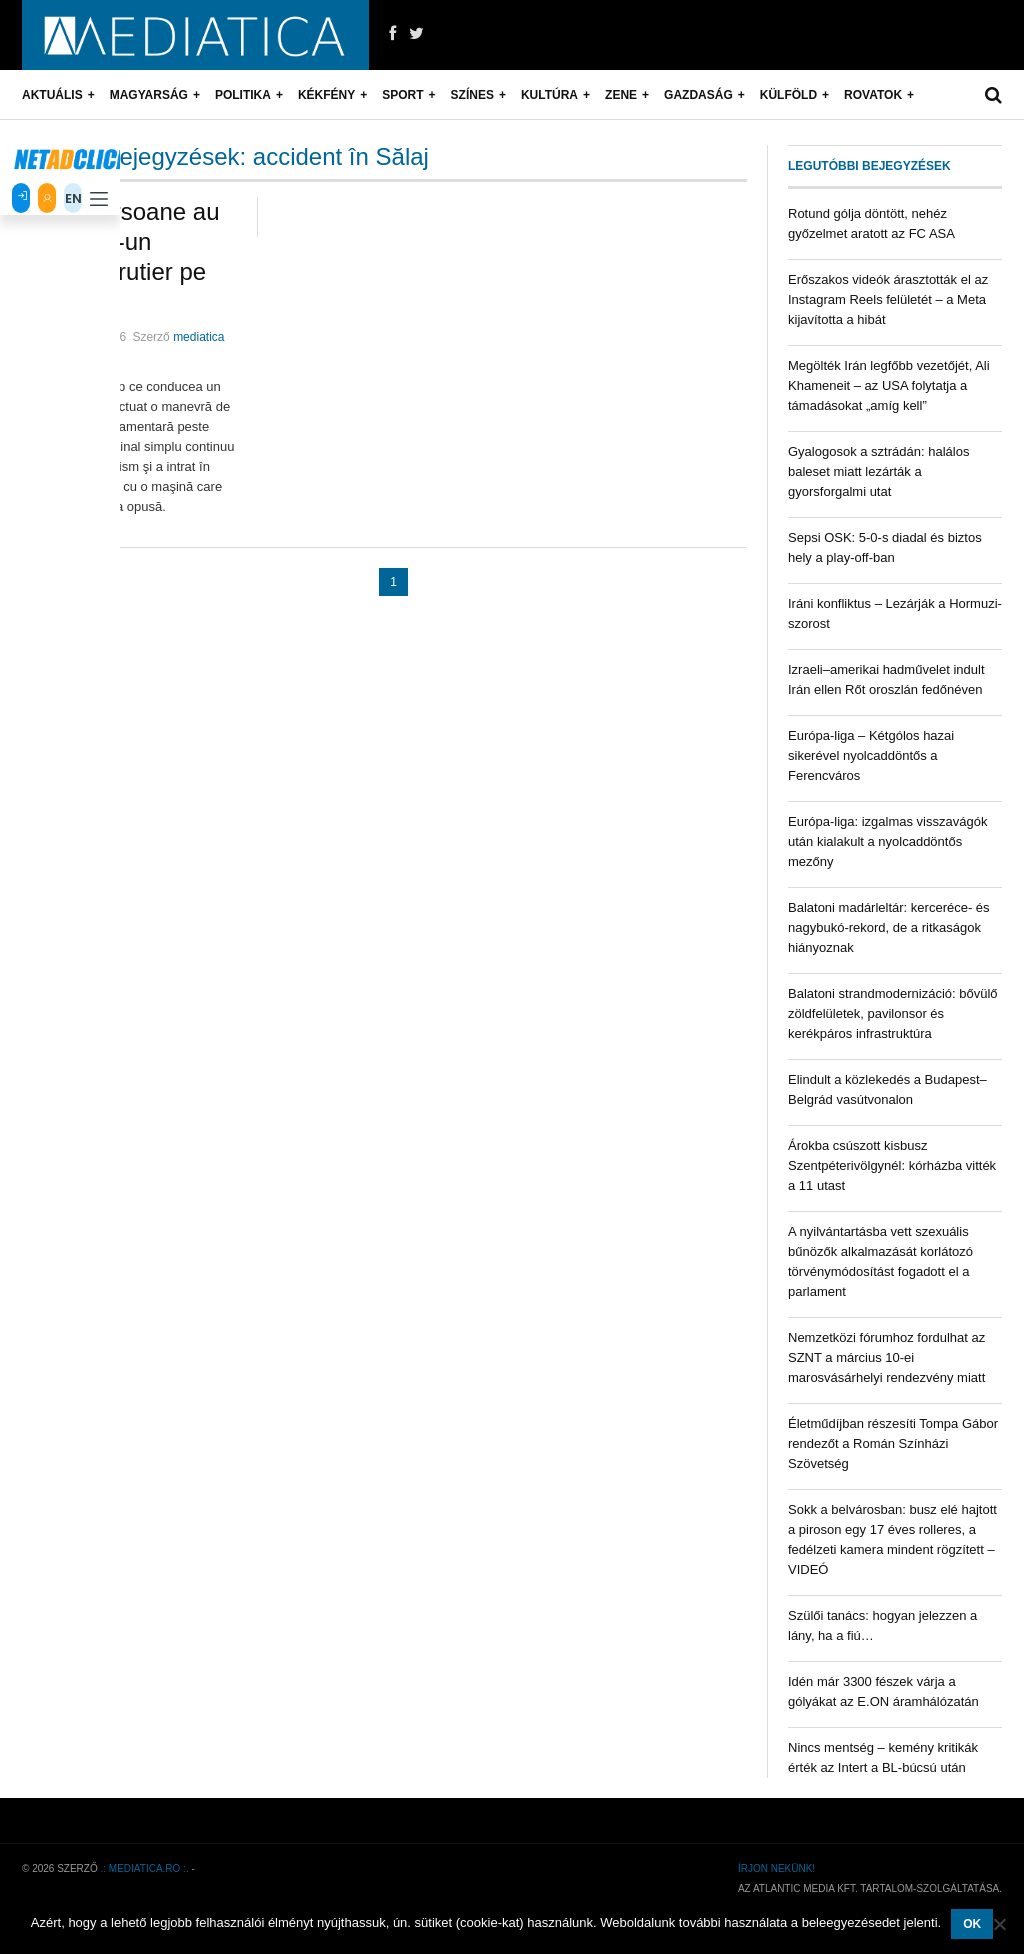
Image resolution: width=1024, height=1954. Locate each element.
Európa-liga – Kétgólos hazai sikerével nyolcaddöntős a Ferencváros (871, 755)
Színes (472, 95)
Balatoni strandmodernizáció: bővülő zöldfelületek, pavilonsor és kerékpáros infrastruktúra (893, 1013)
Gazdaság (698, 95)
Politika (243, 95)
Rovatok (873, 95)
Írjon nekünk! (776, 1868)
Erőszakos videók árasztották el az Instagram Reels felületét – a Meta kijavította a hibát (888, 299)
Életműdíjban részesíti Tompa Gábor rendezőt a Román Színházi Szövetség (893, 1443)
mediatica (198, 337)
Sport (402, 95)
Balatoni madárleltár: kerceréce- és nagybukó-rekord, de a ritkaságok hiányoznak (889, 927)
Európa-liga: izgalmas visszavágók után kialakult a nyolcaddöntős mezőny (887, 841)
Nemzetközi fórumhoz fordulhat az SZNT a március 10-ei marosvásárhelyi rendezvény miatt (886, 1357)
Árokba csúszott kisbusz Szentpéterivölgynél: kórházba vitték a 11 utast (892, 1165)
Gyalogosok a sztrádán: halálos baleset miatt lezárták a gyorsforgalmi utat (878, 471)
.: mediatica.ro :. (145, 1868)
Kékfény (326, 95)
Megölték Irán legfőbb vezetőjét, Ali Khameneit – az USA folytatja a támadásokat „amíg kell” (889, 385)
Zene (621, 95)
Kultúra (549, 95)
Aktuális (52, 95)
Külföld (788, 95)
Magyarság (149, 95)
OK (972, 1924)
